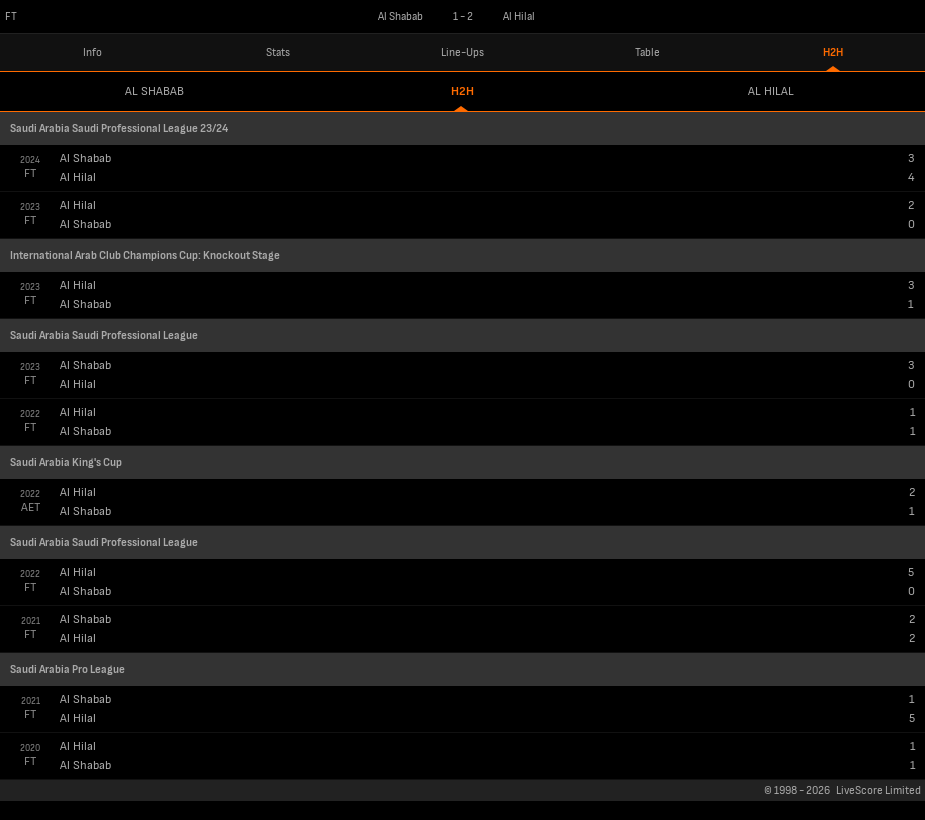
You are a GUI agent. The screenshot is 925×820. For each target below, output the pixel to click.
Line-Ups (462, 52)
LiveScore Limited (878, 790)
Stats (278, 52)
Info (92, 52)
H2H (833, 52)
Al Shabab (154, 91)
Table (647, 52)
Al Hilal (771, 91)
